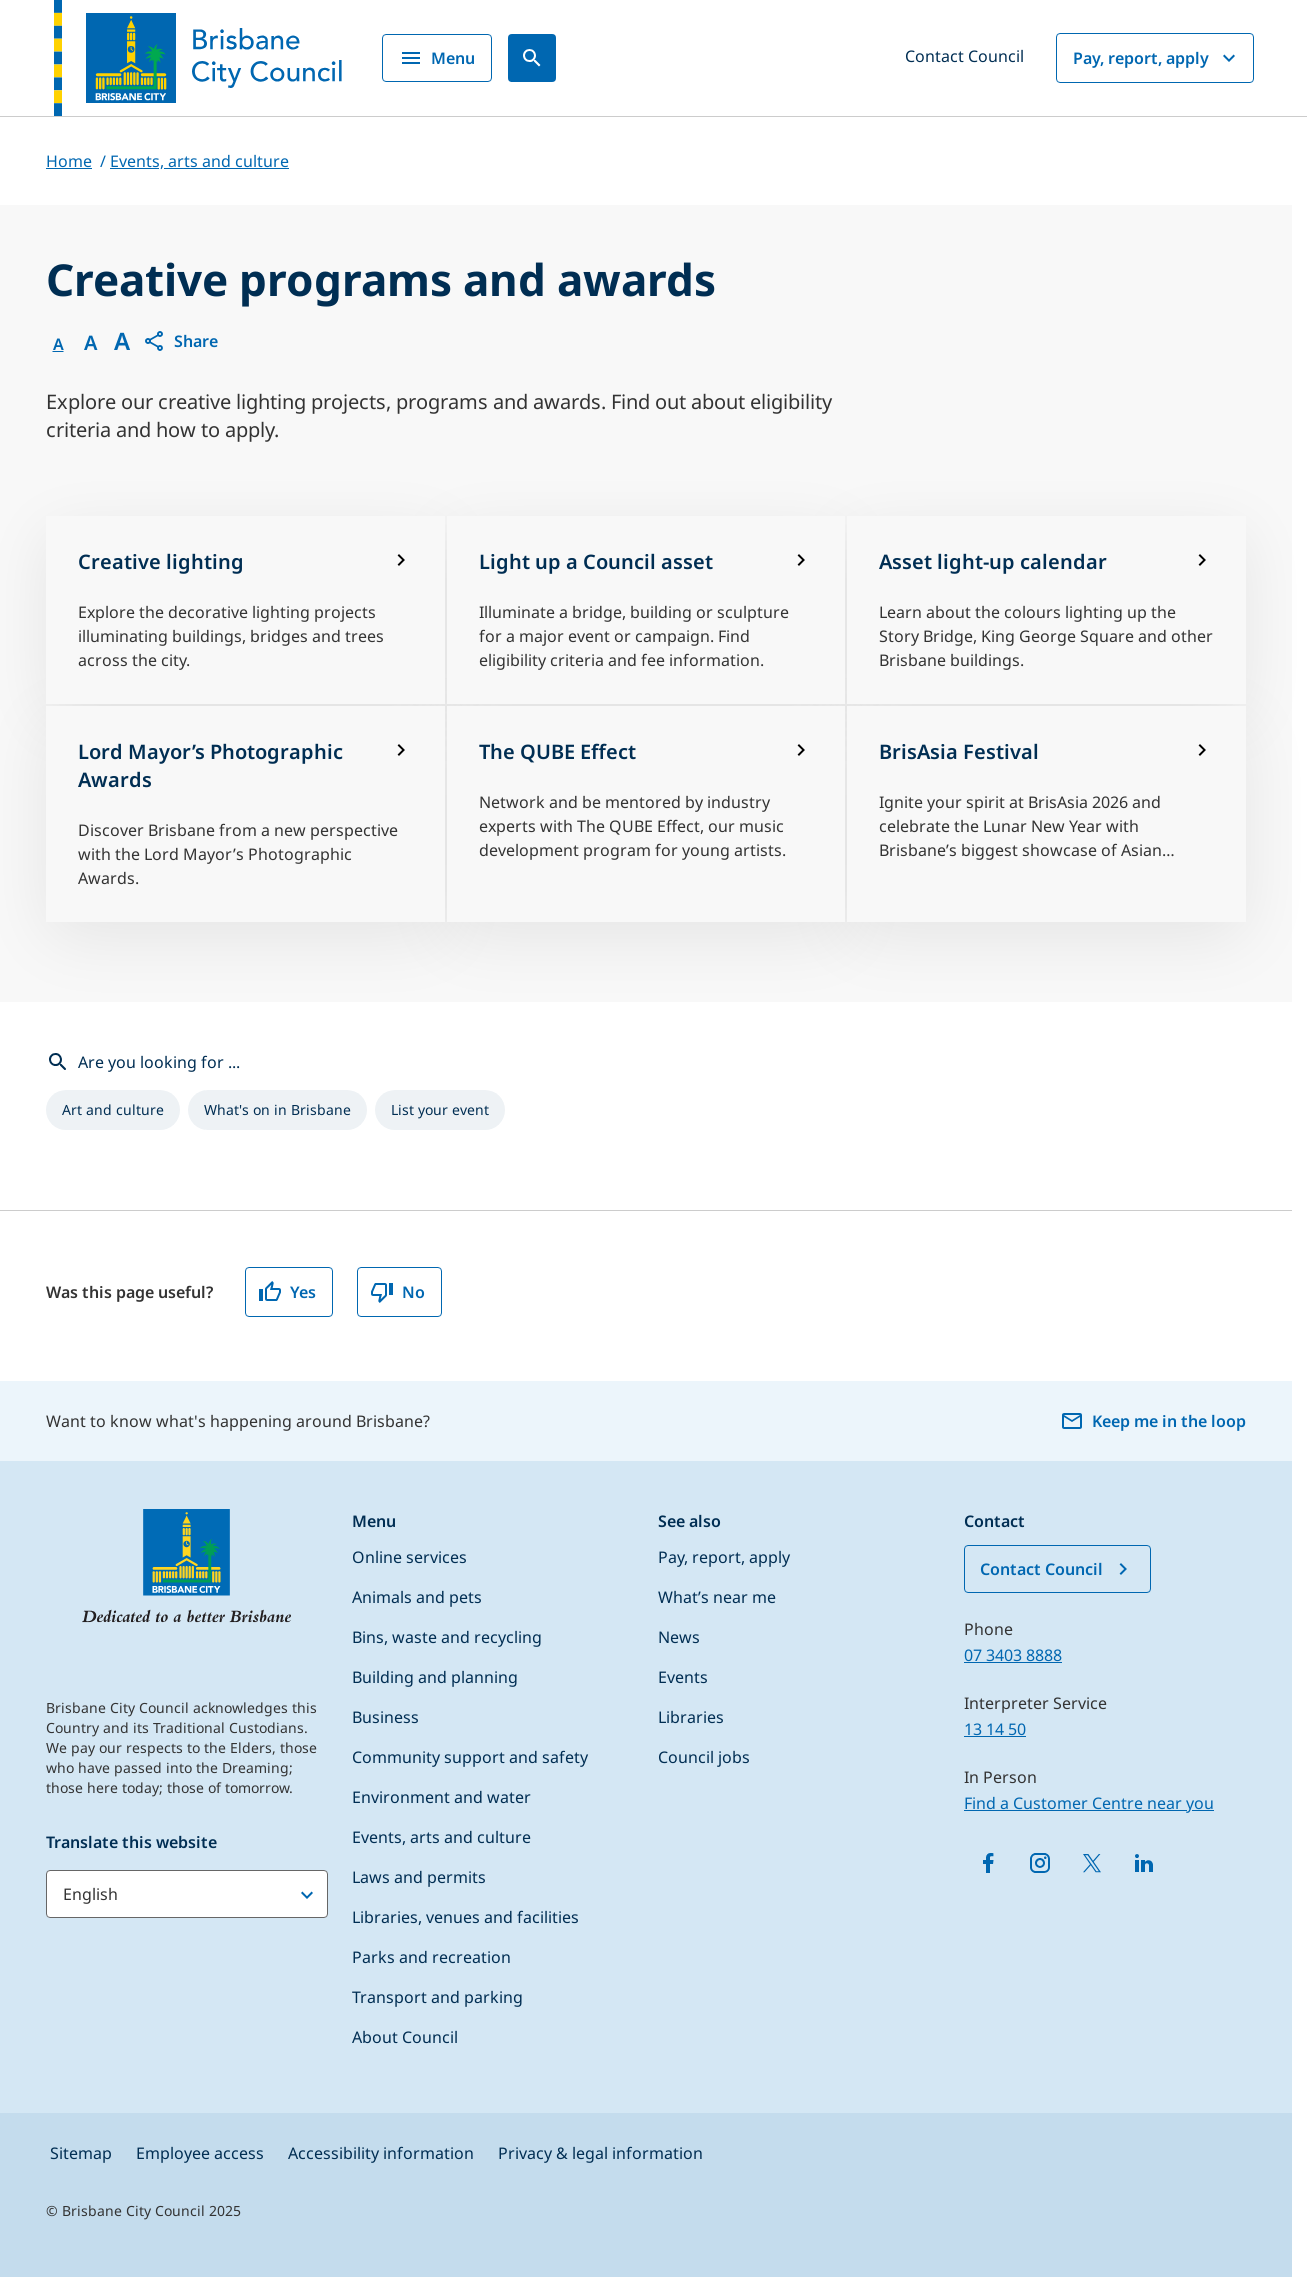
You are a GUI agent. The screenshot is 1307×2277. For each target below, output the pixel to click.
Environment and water (441, 1797)
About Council (405, 2037)
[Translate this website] (187, 1894)
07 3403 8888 (1013, 1655)
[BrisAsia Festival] (1046, 814)
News (679, 1637)
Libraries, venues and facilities (465, 1917)
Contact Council (964, 56)
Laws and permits (419, 1877)
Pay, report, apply (1157, 58)
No (397, 1292)
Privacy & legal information (600, 2153)
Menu (437, 58)
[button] (180, 341)
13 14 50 (995, 1729)
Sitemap (81, 2153)
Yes (287, 1292)
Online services (409, 1557)
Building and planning (435, 1677)
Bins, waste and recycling (447, 1637)
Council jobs (704, 1757)
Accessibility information (381, 2153)
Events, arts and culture (441, 1837)
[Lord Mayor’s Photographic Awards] (245, 814)
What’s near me (717, 1597)
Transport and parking (437, 1997)
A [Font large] (122, 341)
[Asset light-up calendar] (1046, 610)
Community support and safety (470, 1757)
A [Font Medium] (90, 343)
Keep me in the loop (1153, 1421)
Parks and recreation (431, 1957)
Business (385, 1717)
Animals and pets (417, 1597)
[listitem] (113, 1110)
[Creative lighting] (245, 610)
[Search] (532, 58)
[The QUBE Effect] (646, 814)
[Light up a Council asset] (646, 610)
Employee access (200, 2153)
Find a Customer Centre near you (1089, 1803)
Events (683, 1677)
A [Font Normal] (58, 344)
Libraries (691, 1717)
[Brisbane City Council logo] (198, 58)
